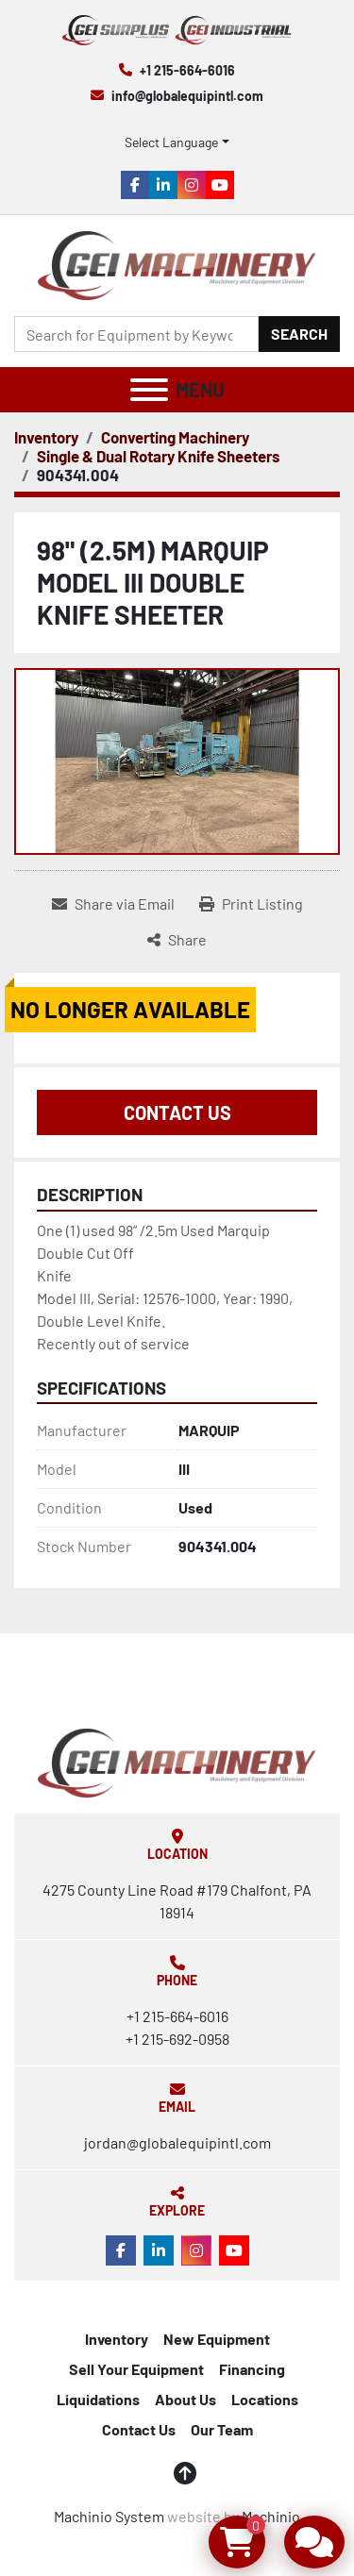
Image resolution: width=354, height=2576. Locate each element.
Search (299, 334)
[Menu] (149, 389)
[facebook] (135, 185)
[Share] (177, 940)
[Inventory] (46, 436)
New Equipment (216, 2339)
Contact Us (177, 1112)
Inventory (116, 2339)
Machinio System (109, 2516)
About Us (185, 2399)
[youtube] (220, 185)
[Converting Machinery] (175, 436)
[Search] (136, 334)
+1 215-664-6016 (187, 70)
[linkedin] (163, 185)
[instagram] (191, 185)
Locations (264, 2399)
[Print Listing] (251, 904)
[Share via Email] (113, 904)
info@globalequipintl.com (187, 96)
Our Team (222, 2429)
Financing (252, 2369)
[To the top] (185, 2473)
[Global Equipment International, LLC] (176, 1761)
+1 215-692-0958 (177, 2039)
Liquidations (98, 2399)
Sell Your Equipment (136, 2369)
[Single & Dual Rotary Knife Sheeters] (158, 455)
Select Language (171, 142)
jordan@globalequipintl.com (177, 2142)
